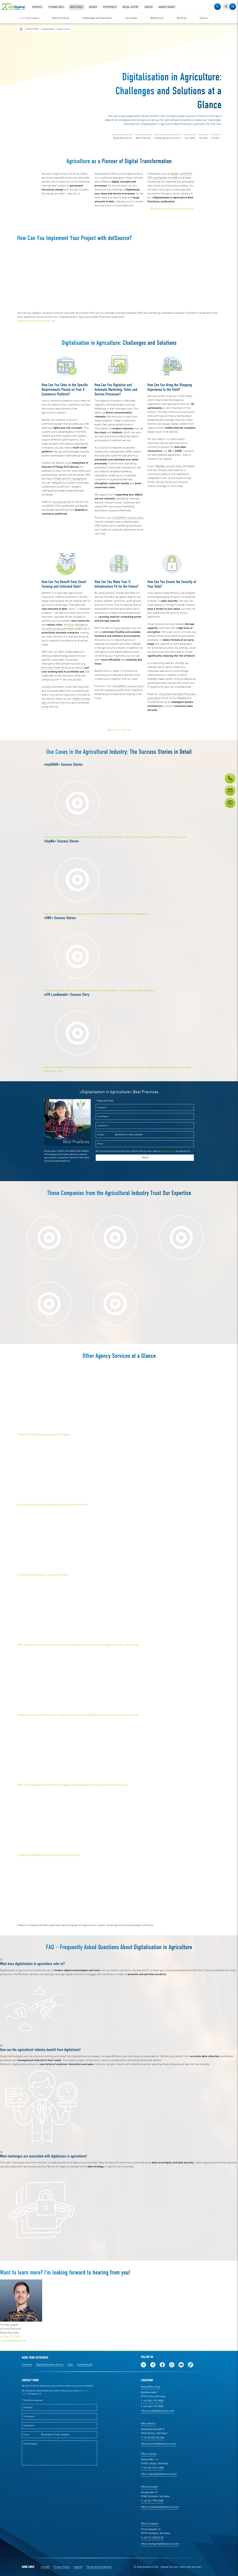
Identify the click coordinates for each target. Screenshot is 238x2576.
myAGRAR (186, 174)
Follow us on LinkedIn (143, 2364)
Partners (27, 2364)
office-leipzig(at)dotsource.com (159, 2474)
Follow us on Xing (153, 2364)
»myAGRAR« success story (127, 518)
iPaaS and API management (70, 479)
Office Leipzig (148, 2454)
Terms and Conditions (99, 2567)
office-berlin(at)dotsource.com (158, 2444)
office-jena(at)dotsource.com (157, 2411)
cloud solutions (122, 628)
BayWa (174, 174)
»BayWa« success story (168, 466)
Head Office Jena (150, 2387)
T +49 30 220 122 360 (152, 2437)
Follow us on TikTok (190, 2364)
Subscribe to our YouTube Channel (181, 2364)
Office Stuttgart (149, 2523)
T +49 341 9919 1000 (152, 2468)
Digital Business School (49, 2364)
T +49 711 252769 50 (152, 2537)
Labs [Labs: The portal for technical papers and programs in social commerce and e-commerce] (70, 2364)
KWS (175, 178)
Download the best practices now (36, 321)
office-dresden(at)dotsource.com (160, 2507)
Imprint (78, 2567)
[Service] (230, 796)
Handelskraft (84, 2364)
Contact (45, 2567)
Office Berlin (148, 2423)
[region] (119, 18)
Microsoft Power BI (53, 668)
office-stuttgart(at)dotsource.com (160, 2544)
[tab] (226, 6)
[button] (217, 6)
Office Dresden (149, 2487)
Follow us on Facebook (162, 2364)
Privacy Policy (62, 2567)
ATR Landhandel (157, 178)
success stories (62, 502)
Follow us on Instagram (171, 2364)
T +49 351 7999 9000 (152, 2501)
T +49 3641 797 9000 (152, 2401)
